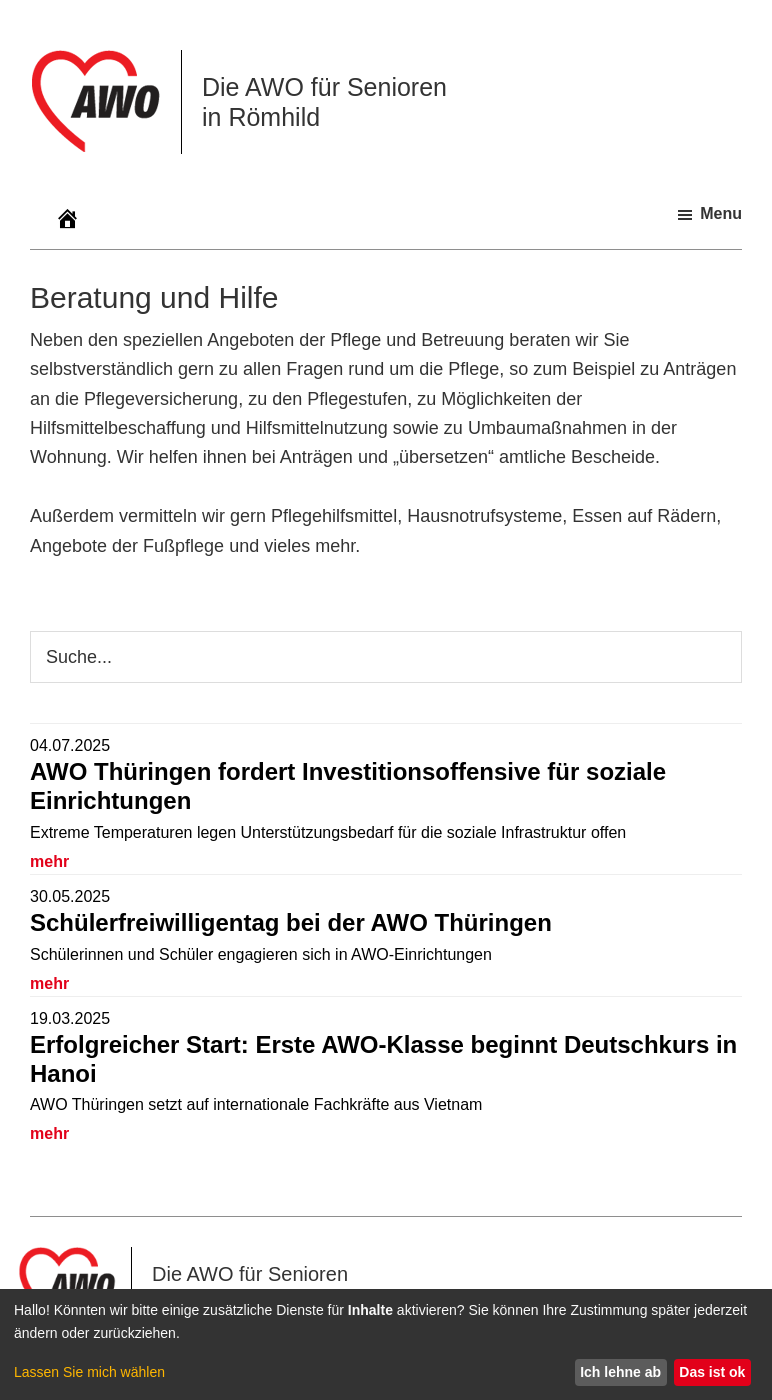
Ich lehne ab (620, 1372)
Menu (721, 213)
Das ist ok (712, 1372)
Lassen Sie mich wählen (89, 1372)
